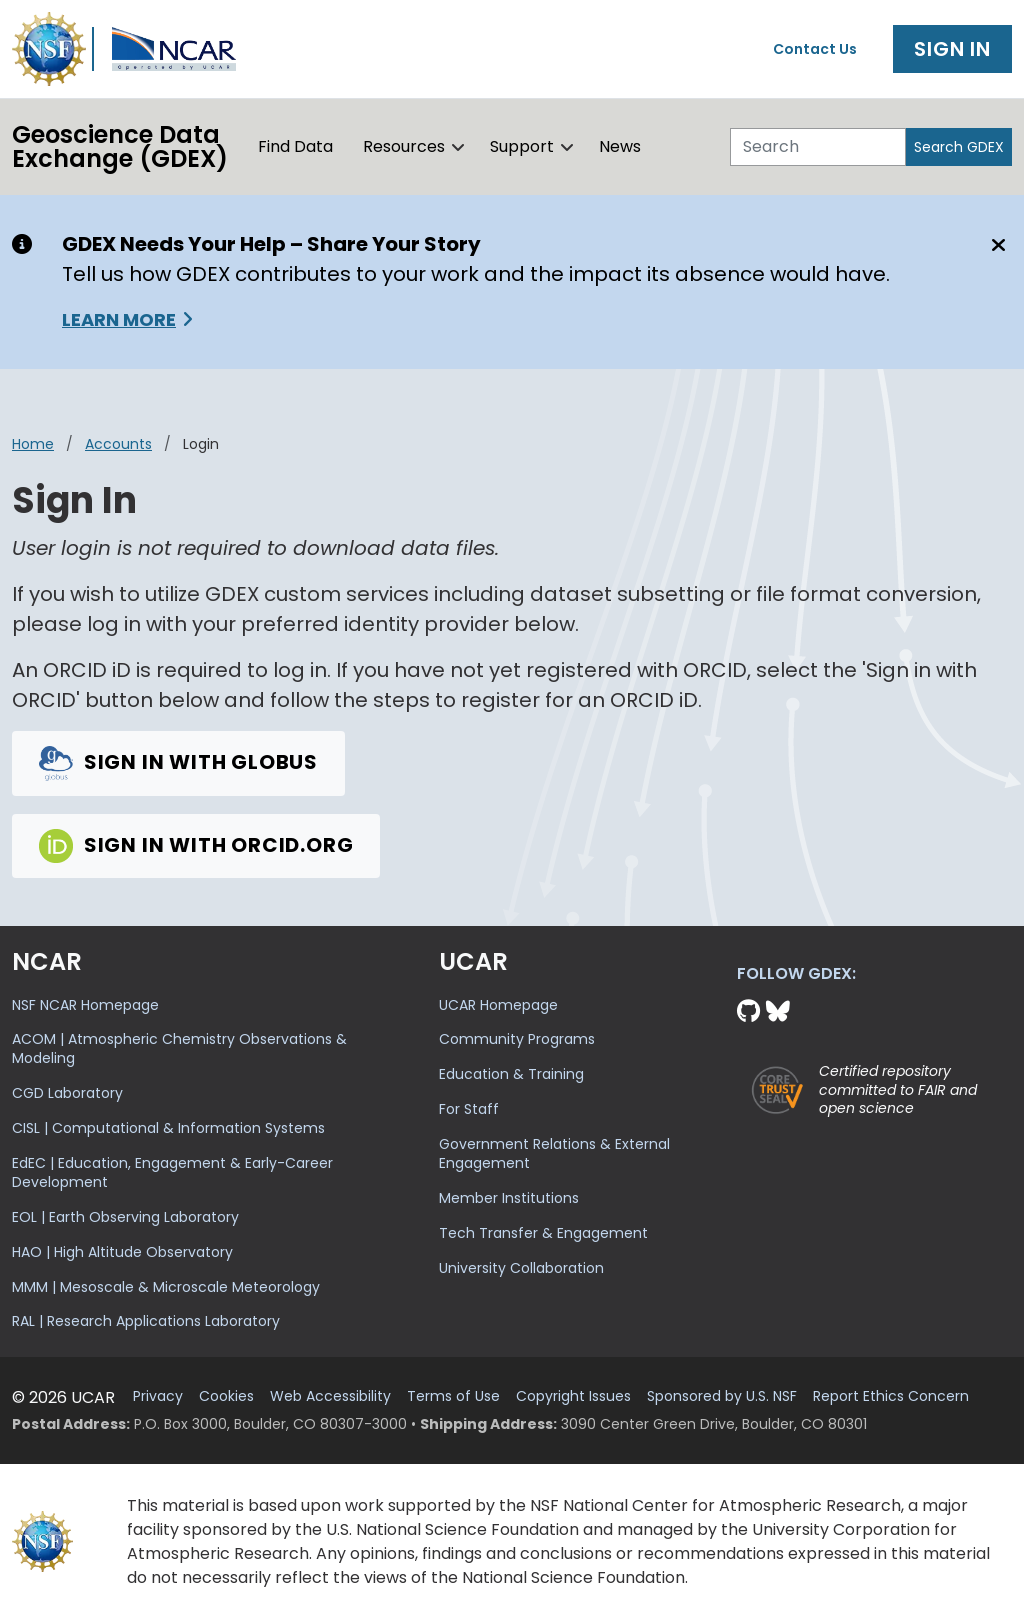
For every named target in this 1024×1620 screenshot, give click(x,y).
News (620, 146)
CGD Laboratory (67, 1093)
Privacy (158, 1396)
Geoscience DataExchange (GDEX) (120, 146)
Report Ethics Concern (891, 1396)
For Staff (469, 1109)
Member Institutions (509, 1198)
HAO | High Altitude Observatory (122, 1252)
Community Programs (517, 1039)
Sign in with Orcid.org (196, 844)
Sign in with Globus (178, 762)
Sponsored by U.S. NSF (722, 1396)
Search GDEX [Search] (959, 147)
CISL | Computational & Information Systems (168, 1128)
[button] (458, 147)
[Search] (818, 147)
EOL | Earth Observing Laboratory (125, 1217)
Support (522, 146)
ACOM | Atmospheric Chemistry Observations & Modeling (179, 1048)
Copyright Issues (573, 1396)
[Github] (751, 1011)
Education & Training (511, 1074)
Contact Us (815, 49)
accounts (118, 444)
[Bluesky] (778, 1011)
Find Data (295, 146)
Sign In (952, 49)
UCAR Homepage (498, 1005)
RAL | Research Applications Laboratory (146, 1321)
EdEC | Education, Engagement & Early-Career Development (172, 1172)
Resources (404, 146)
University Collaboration (521, 1268)
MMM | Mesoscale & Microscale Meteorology (166, 1287)
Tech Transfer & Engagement (543, 1233)
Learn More (119, 319)
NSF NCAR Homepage (85, 1005)
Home (33, 444)
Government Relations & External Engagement (554, 1153)
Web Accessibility (330, 1396)
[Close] (995, 245)
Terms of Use (453, 1396)
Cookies (226, 1396)
